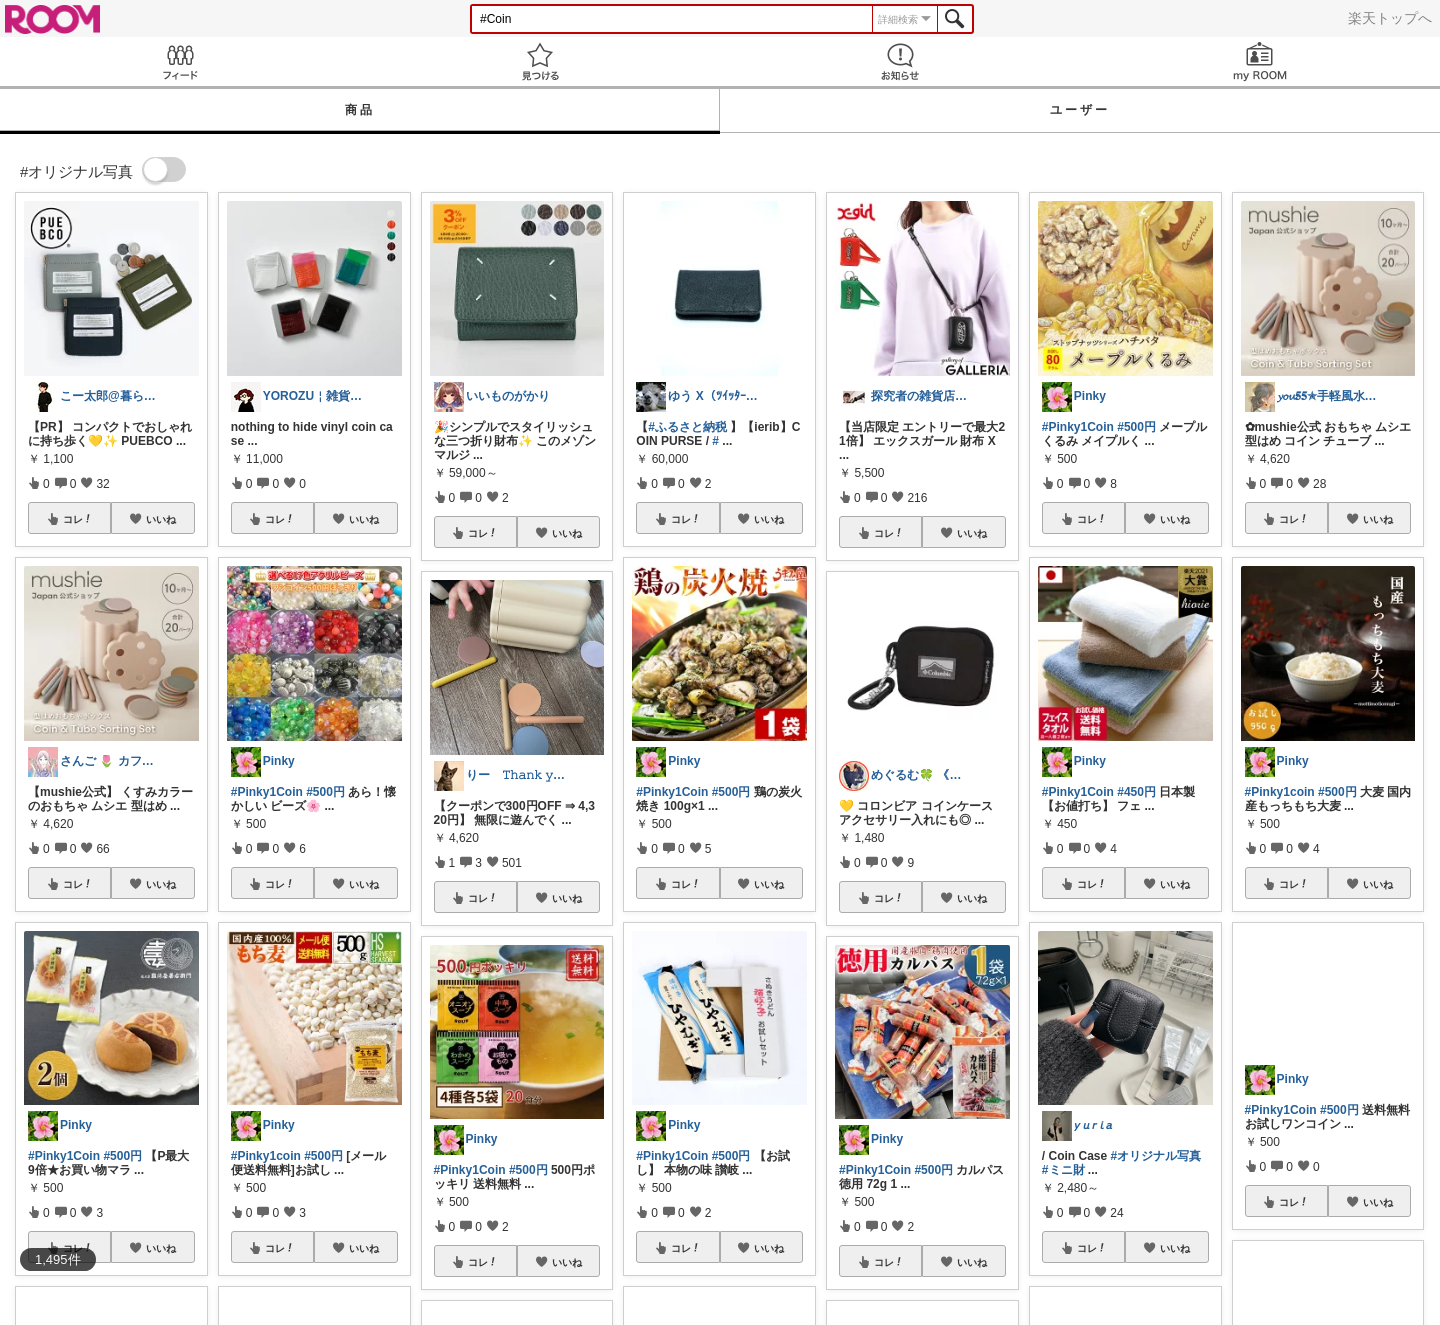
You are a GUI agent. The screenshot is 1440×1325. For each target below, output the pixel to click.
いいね (161, 519)
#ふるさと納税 (687, 427)
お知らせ (900, 61)
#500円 (122, 1156)
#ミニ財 (1063, 1170)
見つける (540, 61)
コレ (78, 519)
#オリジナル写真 (1156, 1156)
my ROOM (1260, 61)
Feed (180, 61)
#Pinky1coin (266, 1156)
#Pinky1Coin (64, 1156)
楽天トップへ (1390, 18)
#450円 (1136, 792)
